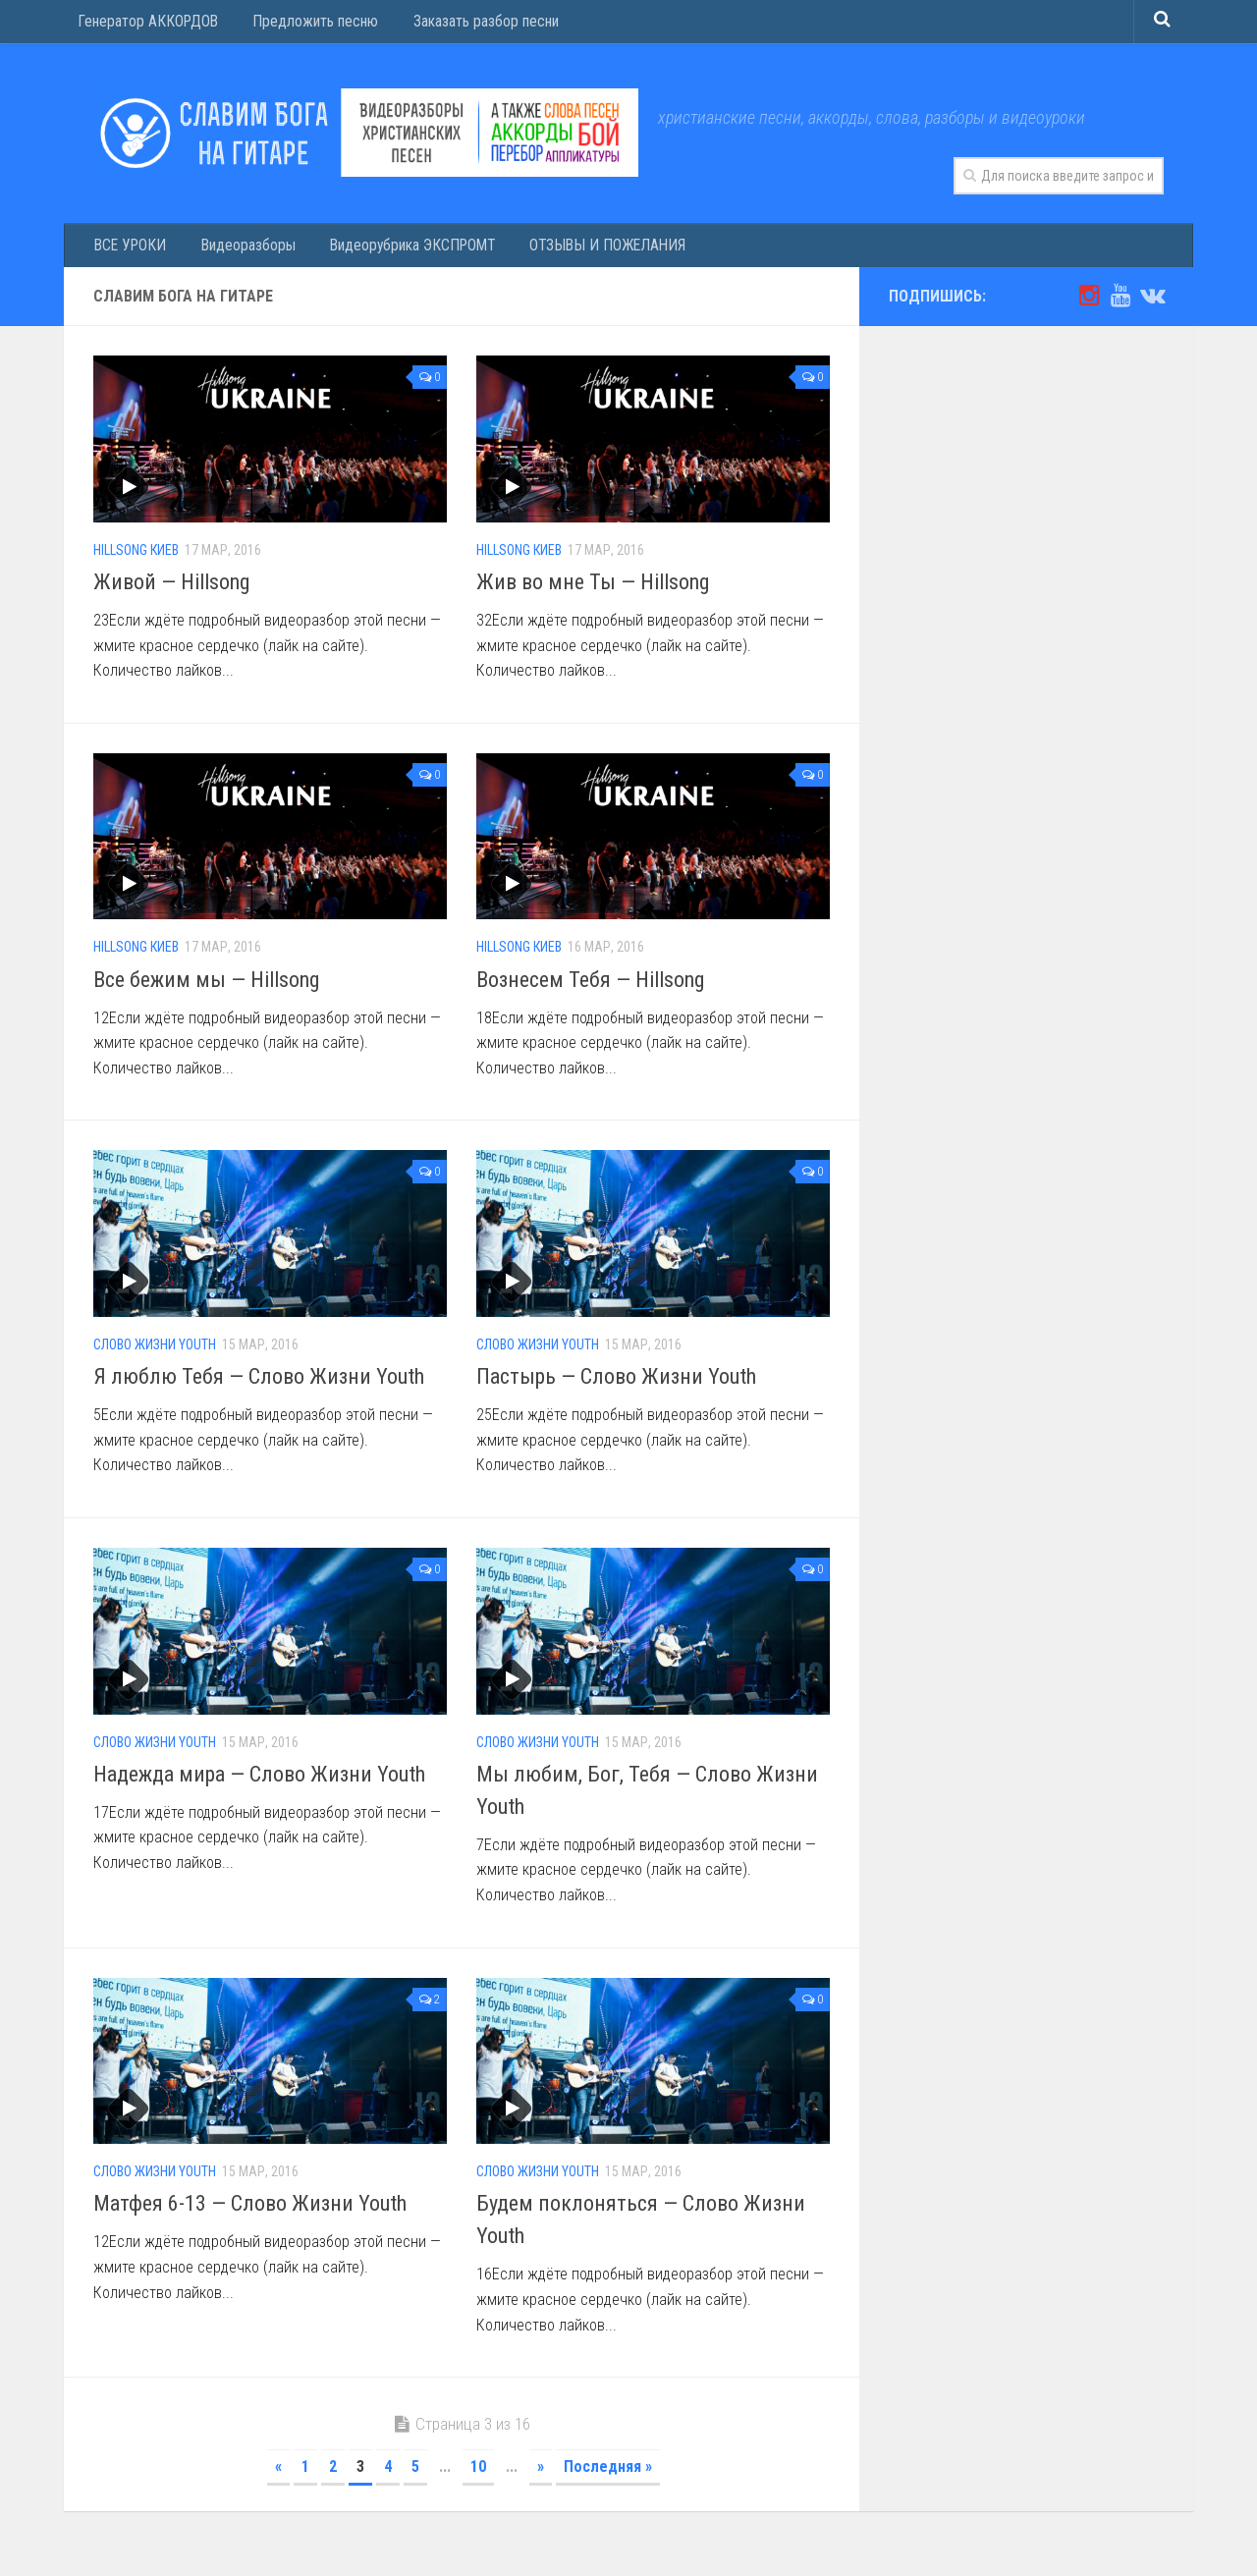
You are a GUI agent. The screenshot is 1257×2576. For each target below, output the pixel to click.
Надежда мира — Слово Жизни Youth (259, 1780)
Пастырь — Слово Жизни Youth (616, 1382)
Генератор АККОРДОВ (147, 24)
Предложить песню (309, 24)
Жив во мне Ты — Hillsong (592, 587)
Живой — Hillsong (171, 587)
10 (478, 2472)
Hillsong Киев (136, 556)
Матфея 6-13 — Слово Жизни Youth (250, 2209)
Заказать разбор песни (478, 24)
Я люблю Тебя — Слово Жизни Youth (258, 1382)
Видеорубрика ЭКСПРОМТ (399, 248)
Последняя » (608, 2472)
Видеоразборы (240, 248)
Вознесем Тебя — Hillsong (590, 984)
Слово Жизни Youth (154, 1350)
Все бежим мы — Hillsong (206, 984)
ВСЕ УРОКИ (128, 248)
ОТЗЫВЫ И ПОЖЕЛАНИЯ (589, 248)
